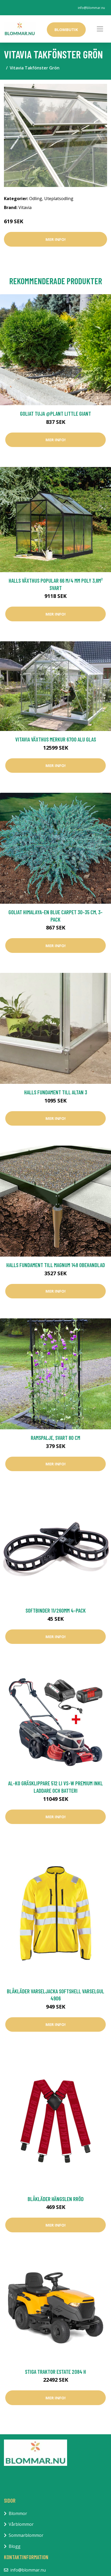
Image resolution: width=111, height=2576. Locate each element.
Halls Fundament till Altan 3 (55, 1092)
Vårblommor (21, 2524)
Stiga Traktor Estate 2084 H (55, 2371)
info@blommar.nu (91, 8)
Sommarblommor (26, 2535)
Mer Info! (55, 239)
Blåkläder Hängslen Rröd (56, 2199)
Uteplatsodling (58, 198)
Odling (35, 198)
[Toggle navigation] (100, 29)
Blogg (15, 2546)
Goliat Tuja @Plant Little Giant (55, 413)
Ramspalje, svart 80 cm (55, 1437)
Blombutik (66, 29)
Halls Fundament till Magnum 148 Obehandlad (55, 1265)
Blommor (18, 2513)
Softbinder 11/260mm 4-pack (56, 1610)
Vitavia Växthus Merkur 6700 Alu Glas (55, 739)
